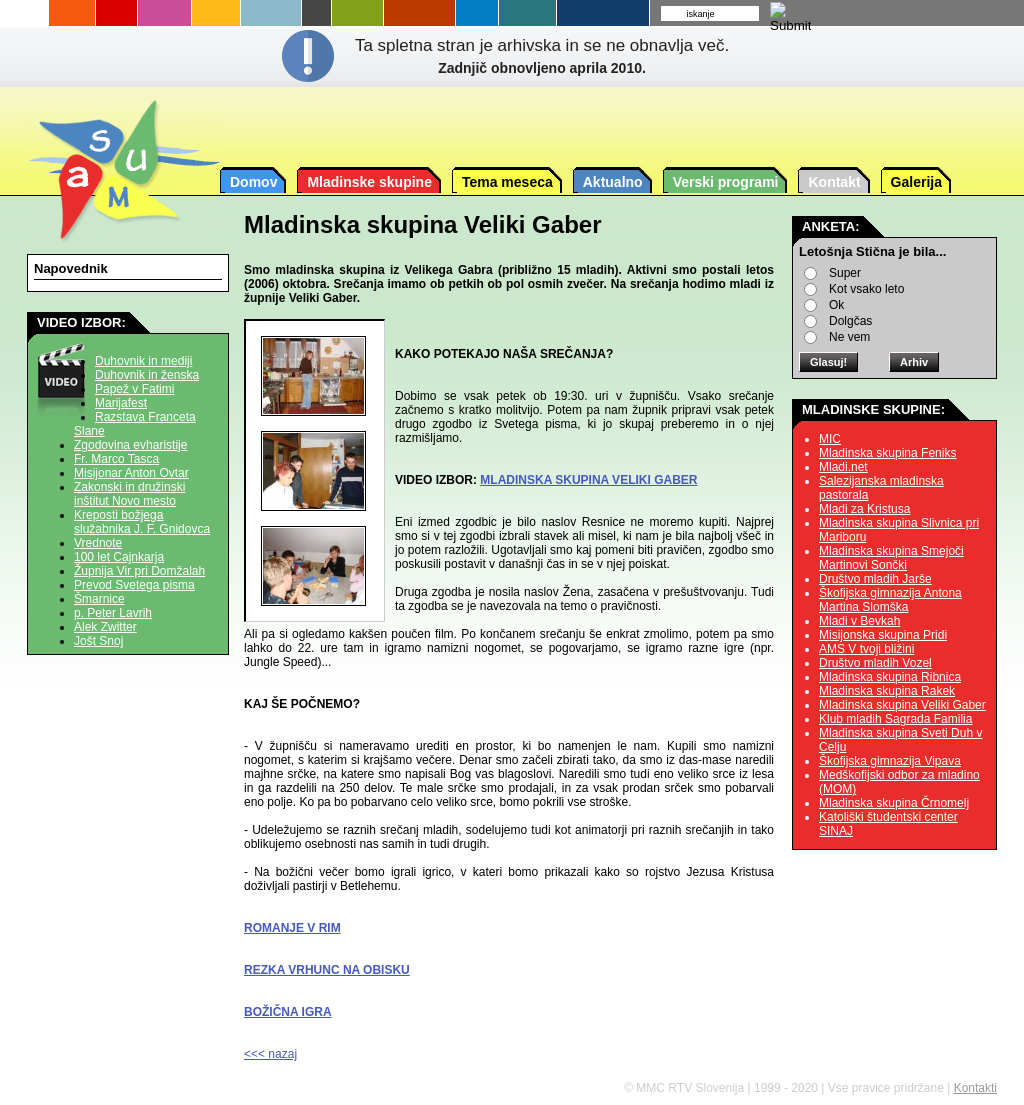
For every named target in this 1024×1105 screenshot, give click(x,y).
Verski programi (726, 182)
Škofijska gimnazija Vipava (890, 761)
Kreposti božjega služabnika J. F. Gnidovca (142, 522)
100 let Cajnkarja (119, 557)
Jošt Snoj (98, 641)
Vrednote (98, 543)
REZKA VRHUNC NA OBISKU (327, 970)
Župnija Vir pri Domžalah (139, 571)
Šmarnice (99, 599)
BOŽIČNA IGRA (288, 1012)
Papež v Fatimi (134, 389)
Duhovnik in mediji (143, 361)
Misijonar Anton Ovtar (131, 473)
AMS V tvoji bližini (866, 649)
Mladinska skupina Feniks (887, 453)
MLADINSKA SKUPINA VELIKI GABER (588, 480)
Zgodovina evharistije (130, 445)
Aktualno (613, 182)
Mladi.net (843, 467)
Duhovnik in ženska (147, 375)
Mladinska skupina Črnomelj (894, 803)
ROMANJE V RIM (292, 928)
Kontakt (834, 182)
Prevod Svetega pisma (134, 585)
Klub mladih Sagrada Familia (895, 719)
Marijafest (121, 403)
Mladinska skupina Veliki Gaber (902, 705)
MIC (830, 439)
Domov (253, 182)
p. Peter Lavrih (113, 613)
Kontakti (975, 1088)
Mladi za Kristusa (864, 509)
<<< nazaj (270, 1054)
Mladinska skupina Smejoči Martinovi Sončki (891, 558)
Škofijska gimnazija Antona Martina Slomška (890, 600)
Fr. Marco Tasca (116, 459)
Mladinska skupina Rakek (887, 691)
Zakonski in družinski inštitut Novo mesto (129, 494)
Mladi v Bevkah (859, 621)
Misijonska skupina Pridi (883, 635)
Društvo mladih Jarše (875, 579)
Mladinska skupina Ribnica (890, 677)
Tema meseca (507, 182)
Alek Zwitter (105, 627)
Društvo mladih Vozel (875, 663)
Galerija (916, 182)
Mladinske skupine (369, 182)
